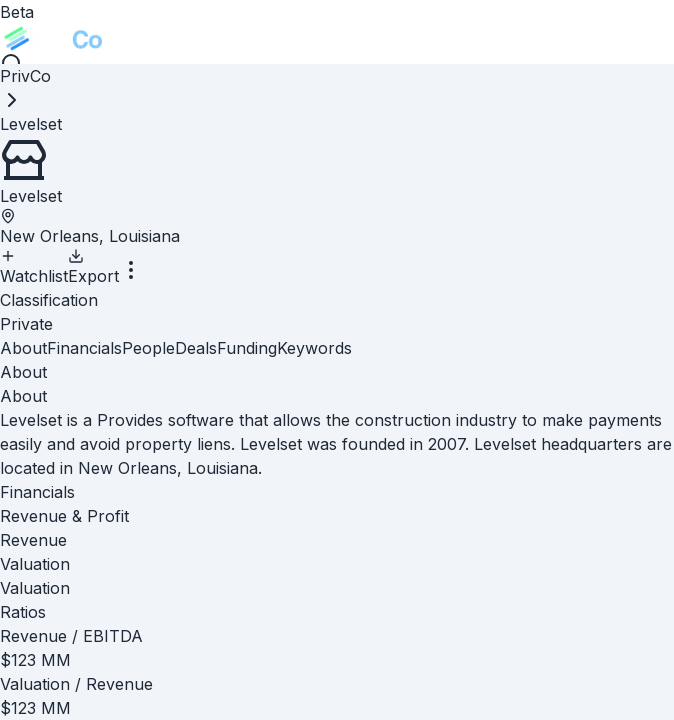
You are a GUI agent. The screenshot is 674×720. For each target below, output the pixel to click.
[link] (31, 124)
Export (93, 267)
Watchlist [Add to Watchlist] (34, 267)
